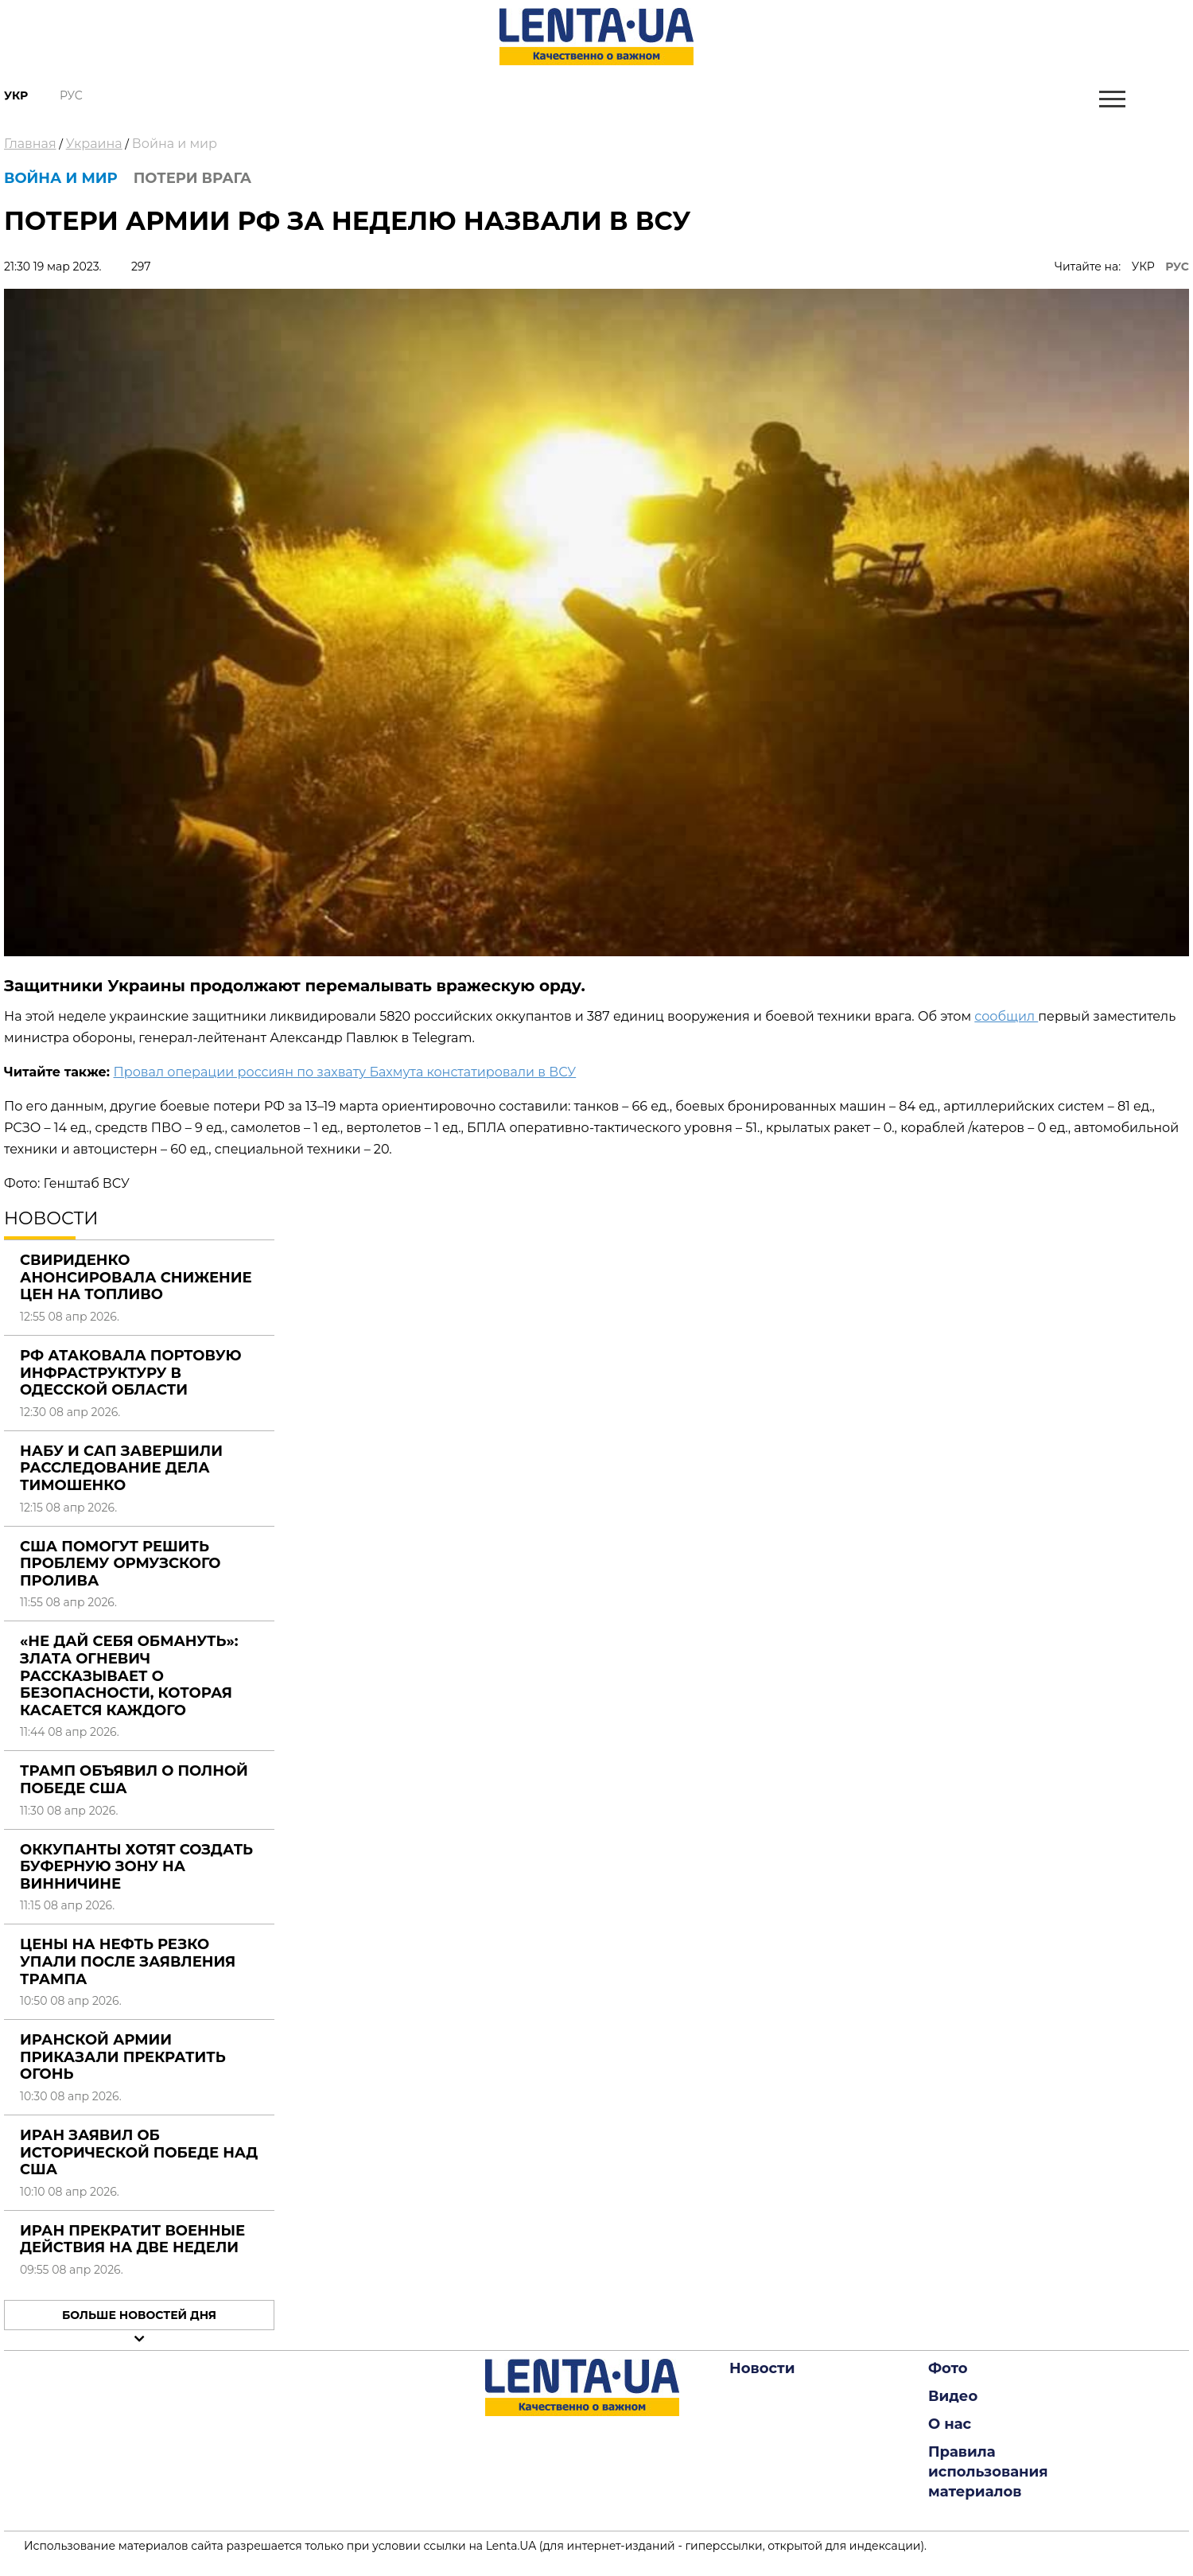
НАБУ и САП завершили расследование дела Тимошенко (121, 1468)
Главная (30, 143)
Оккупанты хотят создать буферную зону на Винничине (136, 1867)
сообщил (1006, 1016)
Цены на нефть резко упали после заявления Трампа (127, 1961)
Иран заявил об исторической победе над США (139, 2152)
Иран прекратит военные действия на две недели (132, 2239)
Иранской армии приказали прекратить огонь (123, 2057)
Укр (16, 95)
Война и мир (174, 143)
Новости (762, 2368)
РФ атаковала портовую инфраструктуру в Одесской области (130, 1373)
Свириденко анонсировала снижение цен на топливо (136, 1277)
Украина (94, 143)
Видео (952, 2396)
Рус (71, 95)
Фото (948, 2368)
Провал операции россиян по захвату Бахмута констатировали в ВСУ (345, 1072)
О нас (949, 2424)
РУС (1177, 266)
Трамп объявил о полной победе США (134, 1779)
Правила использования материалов (988, 2471)
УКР (1143, 266)
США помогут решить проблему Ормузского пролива (120, 1564)
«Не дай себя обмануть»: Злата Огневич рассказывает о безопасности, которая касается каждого (129, 1675)
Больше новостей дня (139, 2315)
